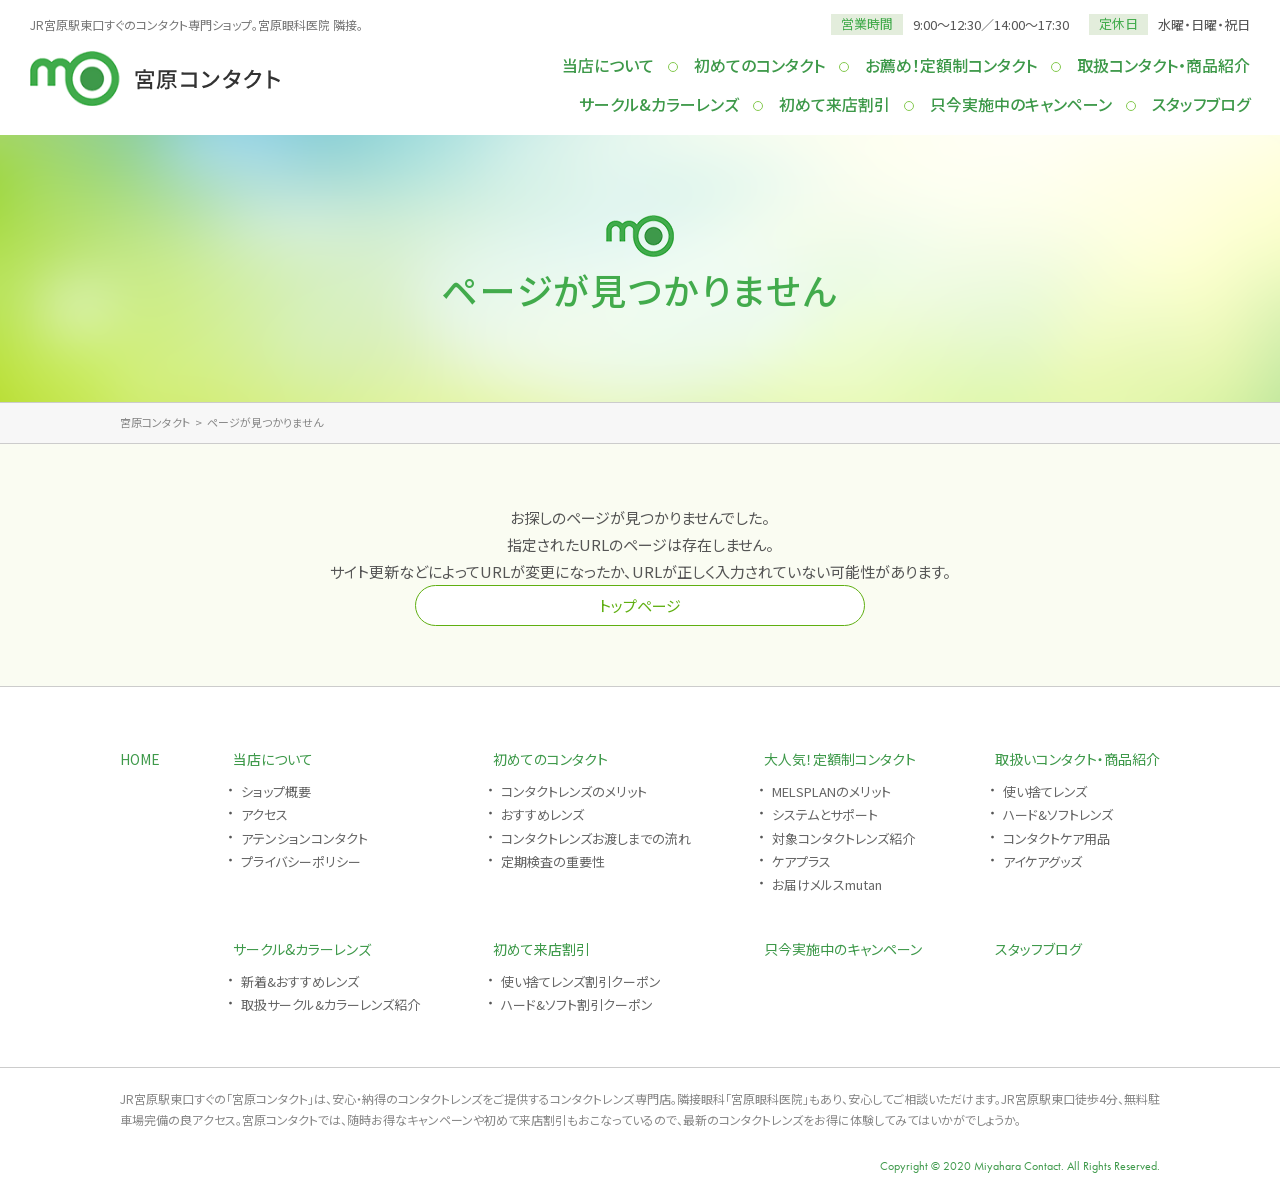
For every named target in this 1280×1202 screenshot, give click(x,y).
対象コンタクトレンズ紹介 (843, 838)
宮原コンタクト (155, 422)
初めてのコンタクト (759, 65)
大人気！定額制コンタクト (840, 759)
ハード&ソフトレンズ (1058, 814)
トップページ (640, 605)
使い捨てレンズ (1045, 791)
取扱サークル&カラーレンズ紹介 (330, 1004)
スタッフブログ (1201, 104)
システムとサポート (825, 814)
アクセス (264, 814)
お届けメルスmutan (827, 884)
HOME (140, 759)
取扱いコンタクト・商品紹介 (1077, 759)
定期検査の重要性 (553, 861)
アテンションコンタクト (304, 838)
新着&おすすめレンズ (300, 981)
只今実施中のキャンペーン (1021, 104)
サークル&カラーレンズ (659, 104)
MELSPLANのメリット (831, 791)
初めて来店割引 (834, 104)
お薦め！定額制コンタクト (951, 65)
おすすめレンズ (542, 814)
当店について (608, 65)
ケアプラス (801, 861)
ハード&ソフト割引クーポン (577, 1004)
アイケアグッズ (1042, 861)
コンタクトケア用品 (1056, 838)
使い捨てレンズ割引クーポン (581, 981)
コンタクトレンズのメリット (574, 791)
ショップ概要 (276, 791)
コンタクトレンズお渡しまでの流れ (596, 838)
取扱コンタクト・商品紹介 (1163, 65)
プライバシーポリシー (301, 861)
